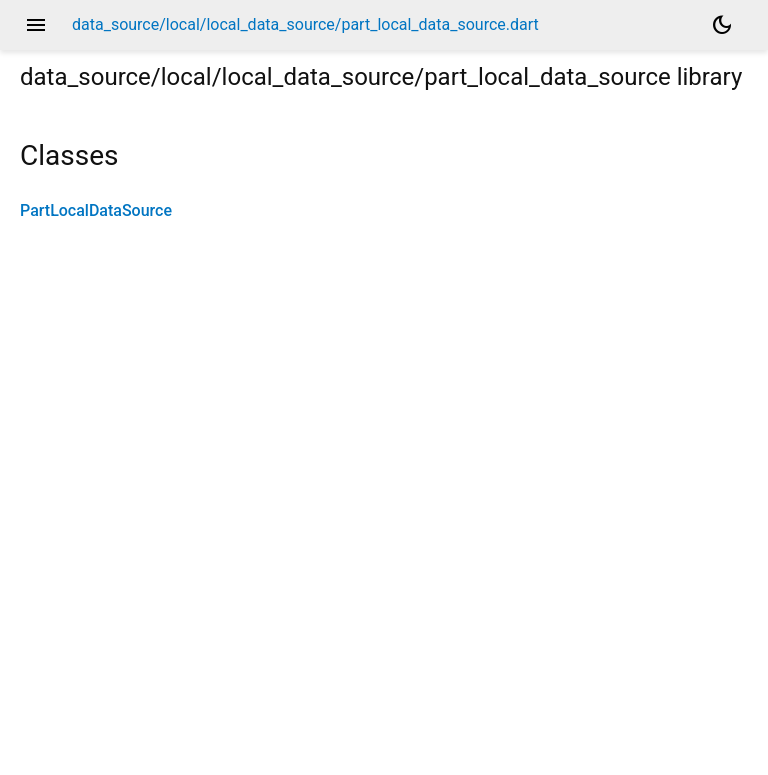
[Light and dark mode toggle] (722, 25)
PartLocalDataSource (96, 210)
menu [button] (36, 25)
